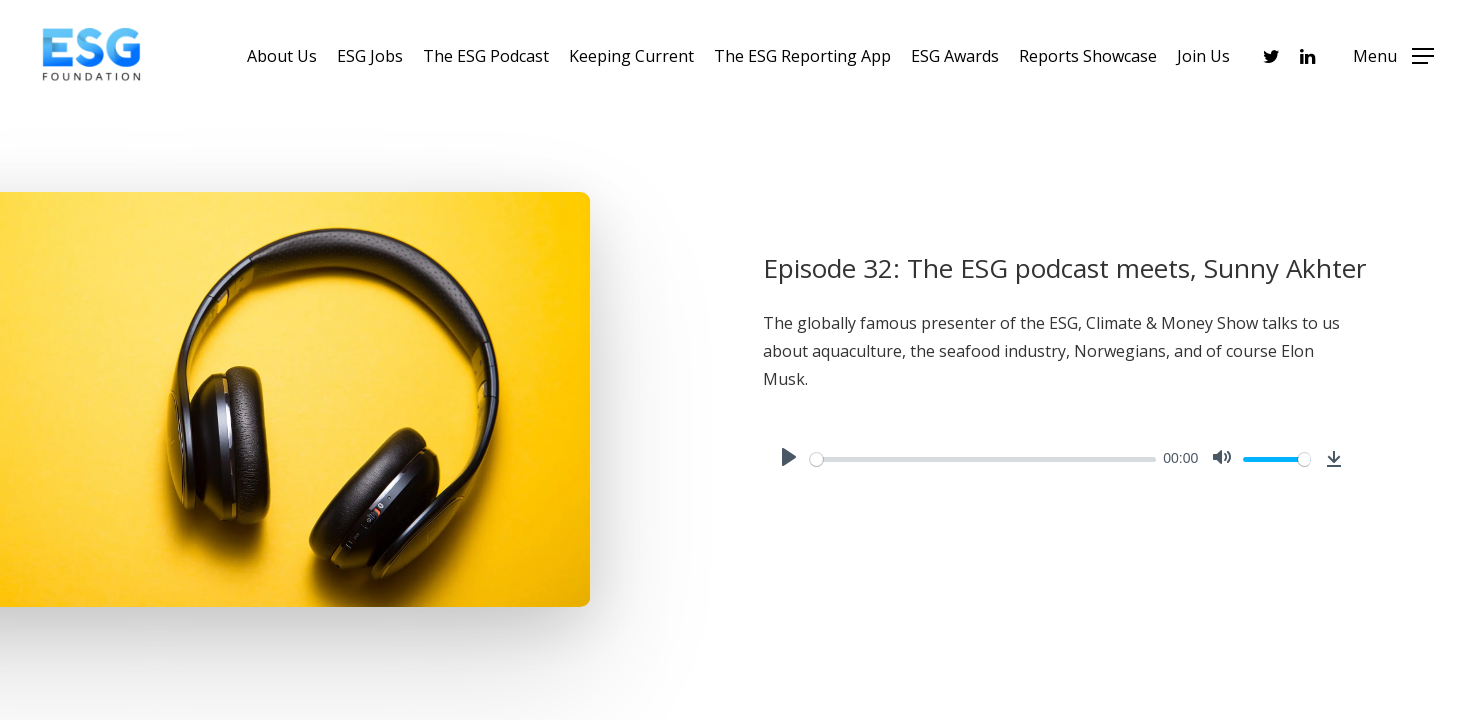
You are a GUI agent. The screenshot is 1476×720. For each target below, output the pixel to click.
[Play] (789, 459)
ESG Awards (955, 56)
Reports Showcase (1088, 56)
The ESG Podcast (486, 56)
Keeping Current (631, 56)
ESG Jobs (370, 56)
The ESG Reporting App (802, 56)
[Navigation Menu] (1393, 56)
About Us (282, 56)
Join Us (1203, 56)
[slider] (983, 459)
